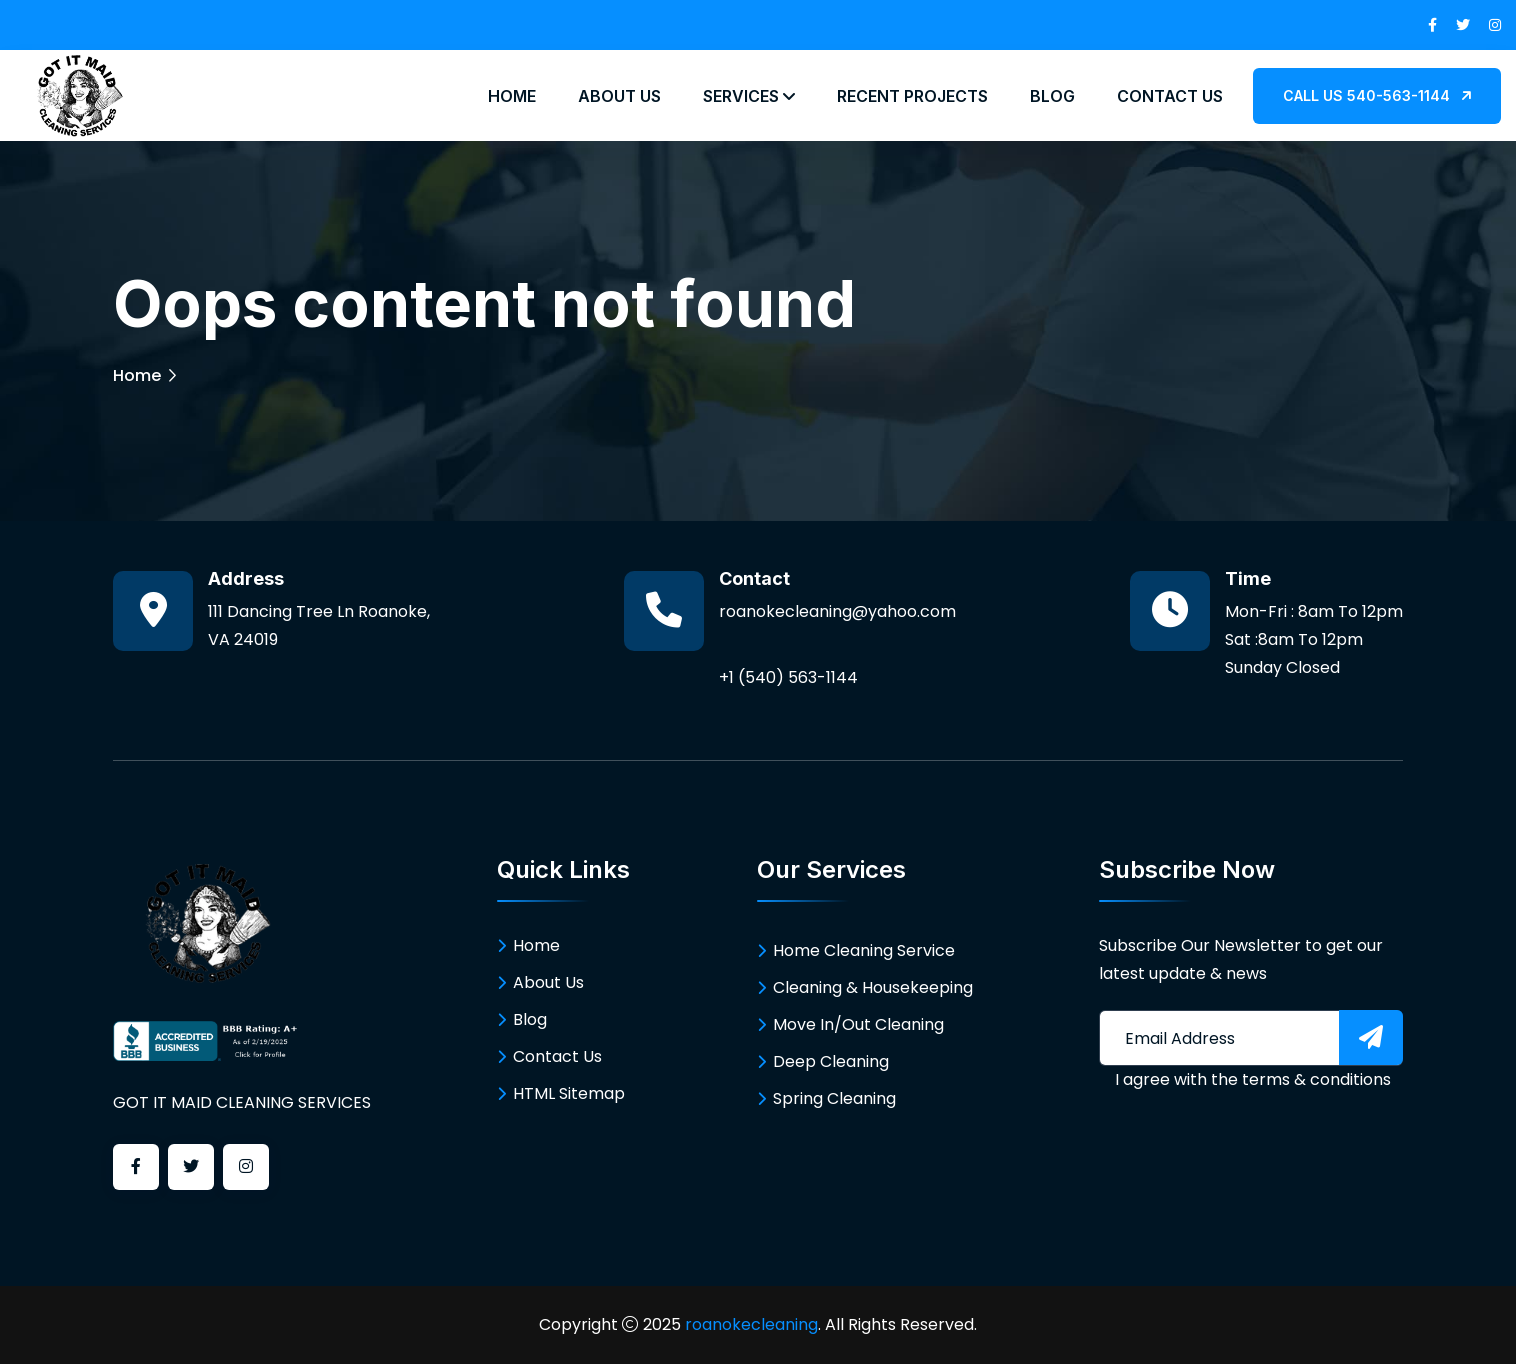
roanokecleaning (751, 1324)
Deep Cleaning (831, 1061)
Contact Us (1170, 96)
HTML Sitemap (569, 1093)
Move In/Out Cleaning (858, 1024)
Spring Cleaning (834, 1098)
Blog (1052, 96)
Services (749, 96)
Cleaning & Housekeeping (873, 987)
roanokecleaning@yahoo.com (837, 611)
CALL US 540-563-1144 (1377, 95)
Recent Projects (912, 96)
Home (512, 96)
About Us (619, 96)
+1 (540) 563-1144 (788, 677)
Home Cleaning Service (864, 950)
